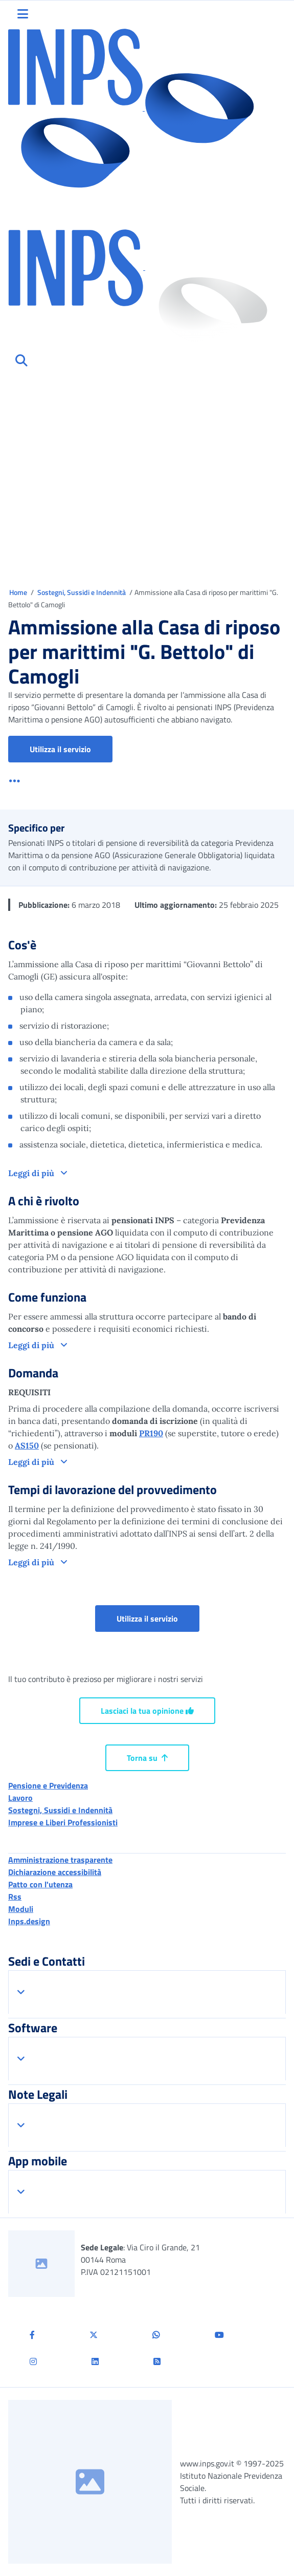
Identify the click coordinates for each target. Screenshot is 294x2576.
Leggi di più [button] (32, 1173)
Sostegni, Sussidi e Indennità (82, 592)
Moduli (20, 1909)
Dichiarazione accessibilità (54, 1872)
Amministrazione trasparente (60, 1860)
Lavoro (20, 1798)
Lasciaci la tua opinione (147, 1711)
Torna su (147, 1758)
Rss (14, 1896)
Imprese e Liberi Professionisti (63, 1822)
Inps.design (29, 1921)
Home (19, 592)
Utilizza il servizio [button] (71, 748)
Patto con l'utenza (40, 1884)
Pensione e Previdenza (48, 1785)
